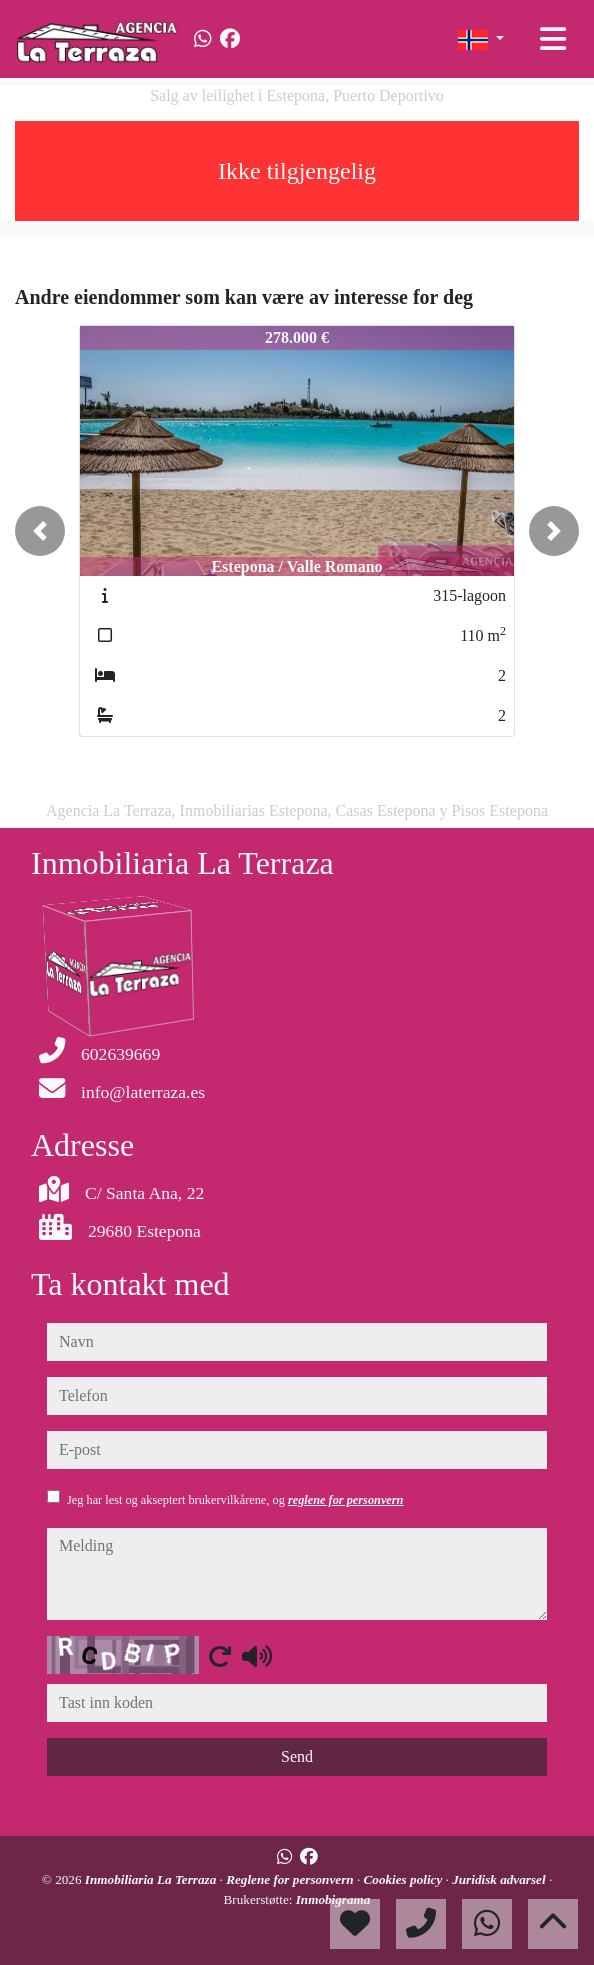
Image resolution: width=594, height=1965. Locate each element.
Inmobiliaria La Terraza (152, 1879)
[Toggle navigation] (553, 39)
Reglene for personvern (291, 1879)
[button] (40, 531)
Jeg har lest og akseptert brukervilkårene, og (235, 1500)
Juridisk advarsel (500, 1879)
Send (297, 1756)
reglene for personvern (346, 1500)
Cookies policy (405, 1879)
